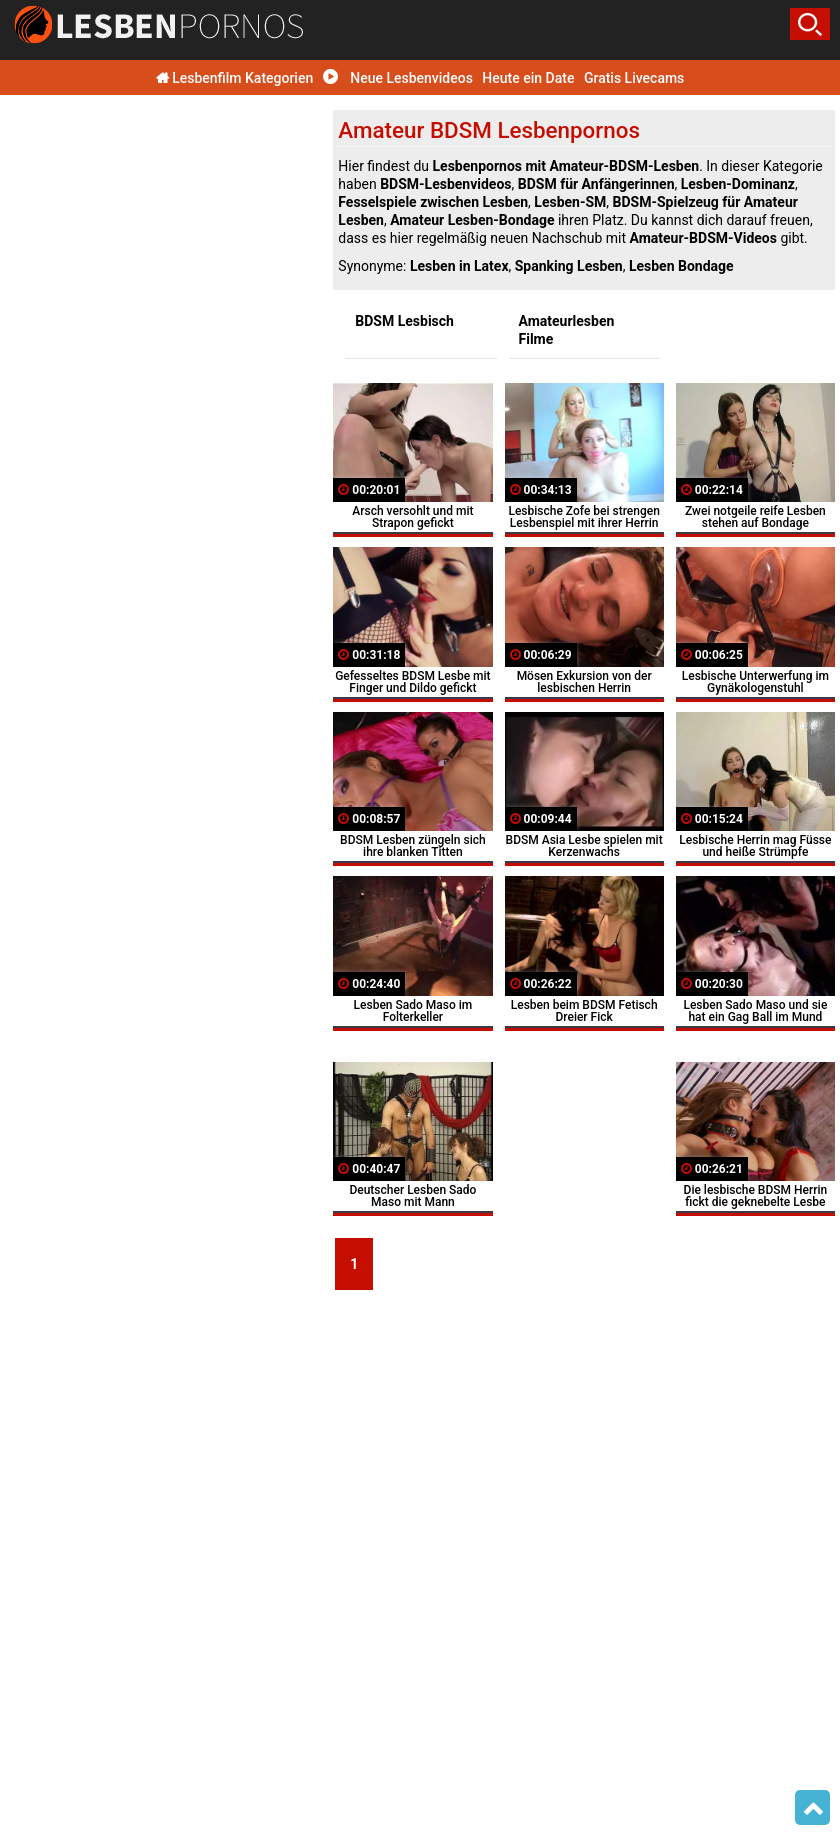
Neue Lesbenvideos (398, 78)
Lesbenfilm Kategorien (235, 78)
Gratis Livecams (634, 78)
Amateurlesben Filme (567, 330)
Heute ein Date (528, 78)
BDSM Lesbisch (404, 321)
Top (812, 1808)
